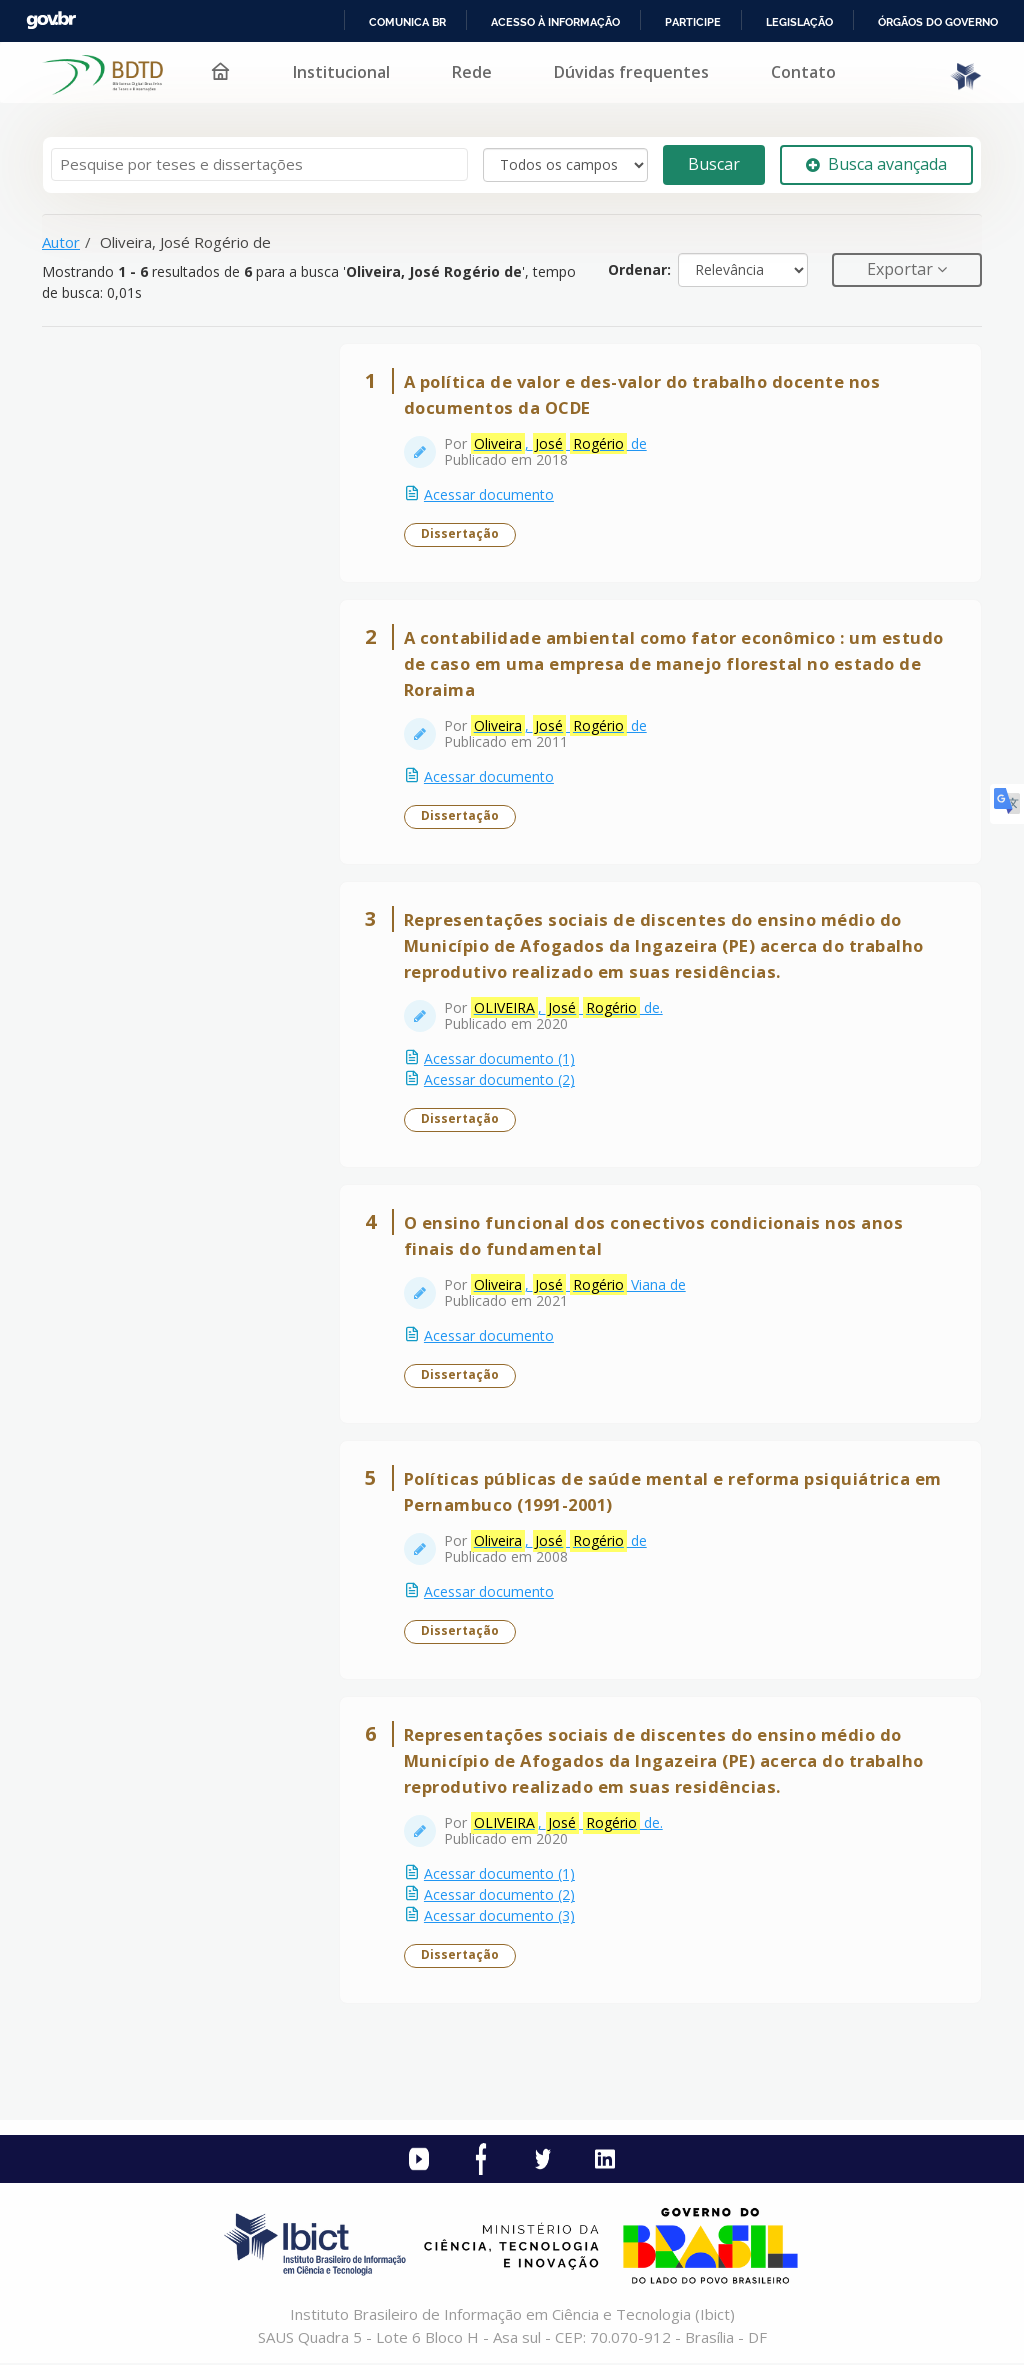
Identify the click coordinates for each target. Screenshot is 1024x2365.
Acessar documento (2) (499, 1080)
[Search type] (565, 165)
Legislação (799, 22)
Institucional (341, 72)
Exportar (902, 269)
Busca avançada (876, 164)
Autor (61, 242)
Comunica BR (407, 22)
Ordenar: (639, 269)
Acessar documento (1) (499, 1059)
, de (559, 444)
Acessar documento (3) (499, 1916)
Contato (803, 72)
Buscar (714, 164)
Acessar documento (489, 494)
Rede (472, 72)
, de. (567, 1008)
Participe (693, 22)
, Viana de (578, 1285)
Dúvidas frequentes (631, 72)
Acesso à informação (555, 22)
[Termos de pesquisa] (259, 164)
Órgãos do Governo (938, 22)
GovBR (51, 20)
